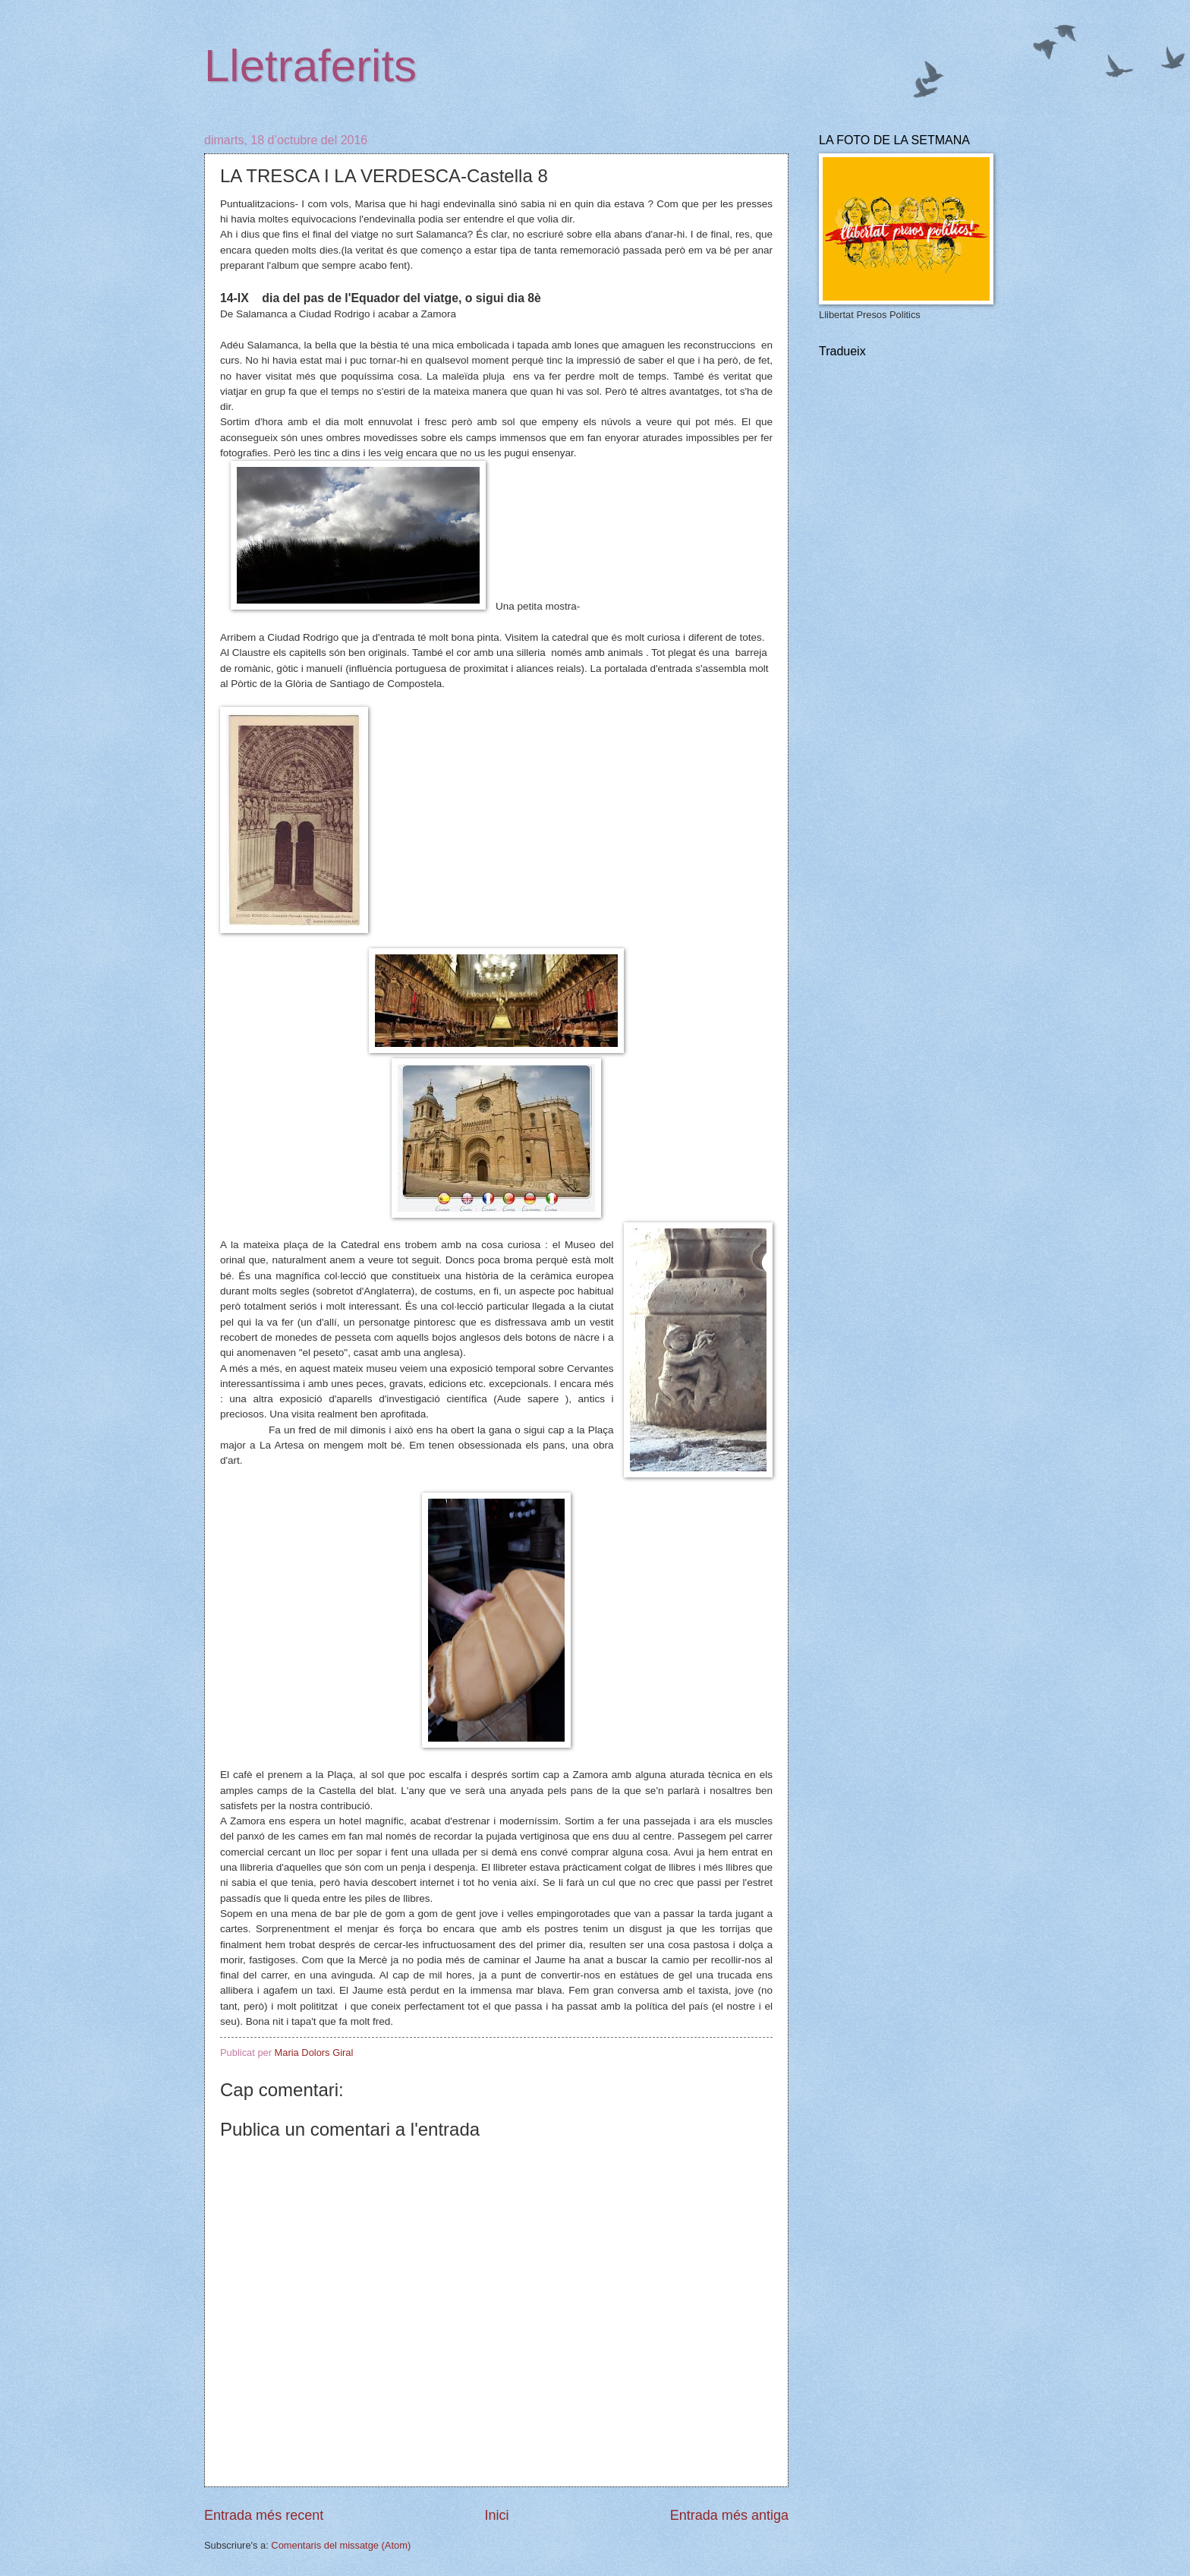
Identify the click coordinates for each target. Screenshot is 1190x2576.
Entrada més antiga (729, 2515)
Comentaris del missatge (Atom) (341, 2545)
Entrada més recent (263, 2515)
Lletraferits (310, 65)
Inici (496, 2515)
